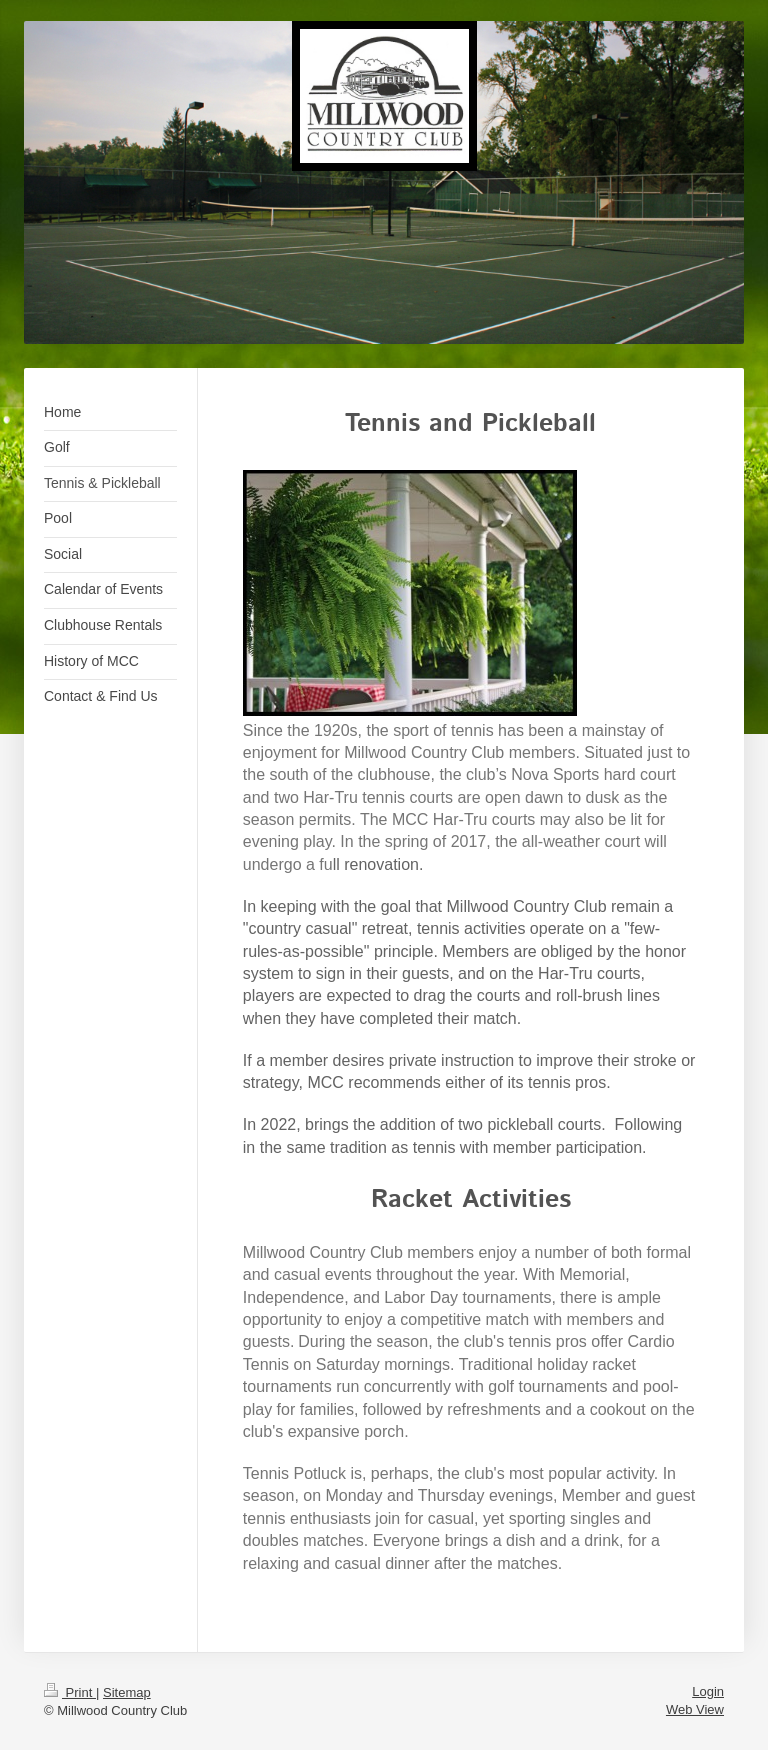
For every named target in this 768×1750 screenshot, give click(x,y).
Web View (695, 1709)
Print (70, 1692)
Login (708, 1691)
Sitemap (127, 1692)
